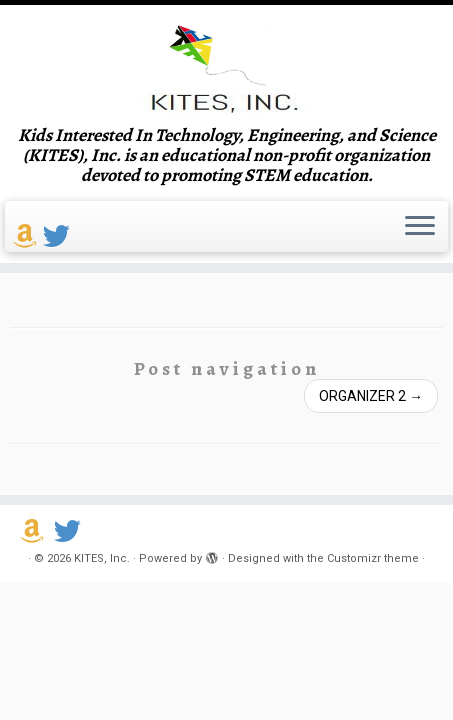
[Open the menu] (420, 227)
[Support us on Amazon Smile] (28, 237)
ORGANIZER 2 (371, 396)
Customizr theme (373, 558)
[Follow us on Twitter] (59, 237)
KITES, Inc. (102, 558)
